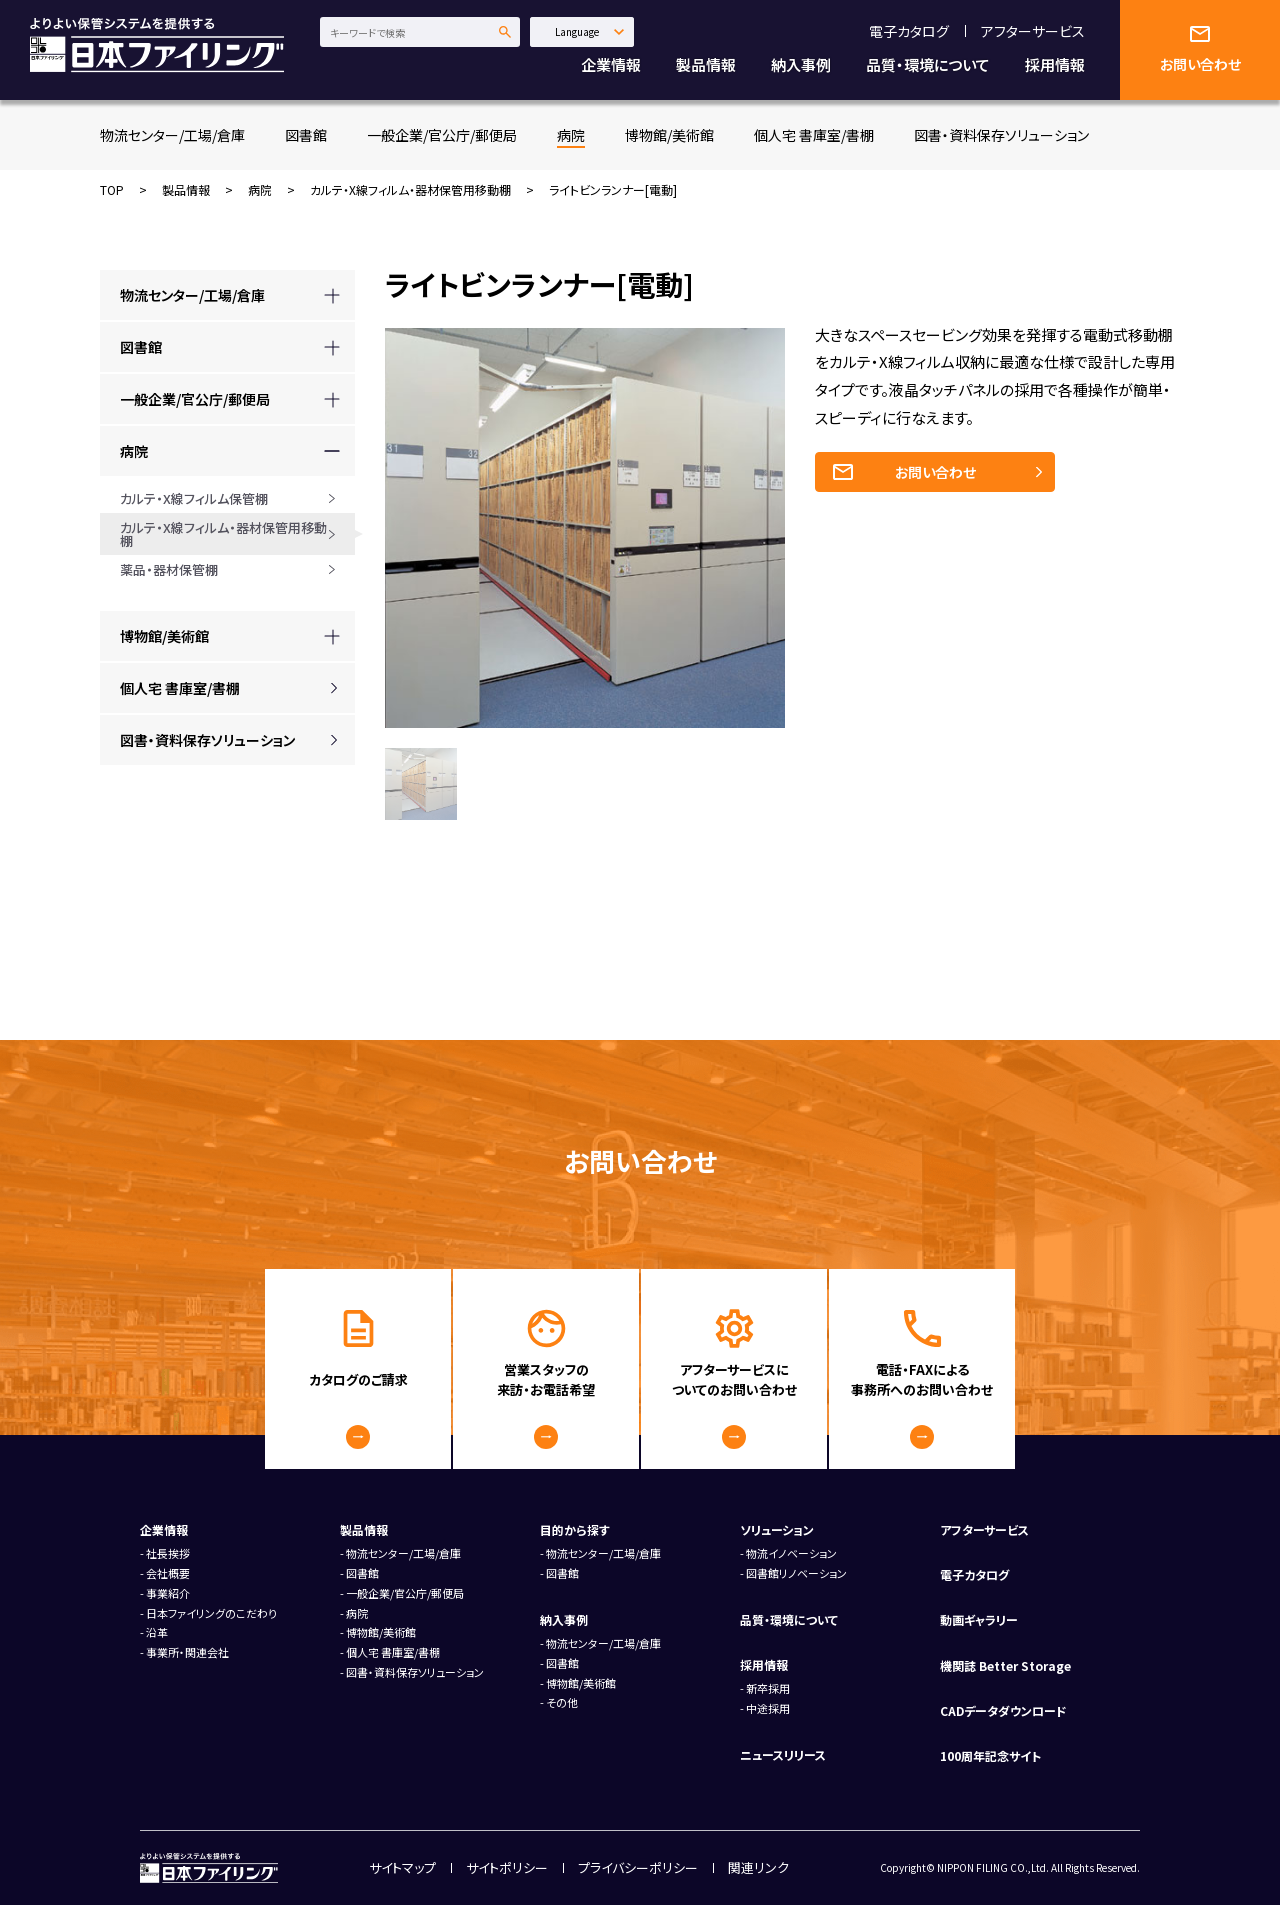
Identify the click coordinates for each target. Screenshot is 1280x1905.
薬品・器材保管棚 (169, 569)
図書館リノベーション (796, 1573)
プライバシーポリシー (638, 1867)
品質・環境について (928, 64)
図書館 (306, 135)
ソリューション (777, 1529)
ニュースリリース (783, 1754)
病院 (571, 135)
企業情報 (611, 64)
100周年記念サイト (990, 1755)
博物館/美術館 (669, 135)
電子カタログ (909, 31)
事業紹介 (168, 1593)
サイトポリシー (507, 1867)
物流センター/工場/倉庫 (172, 135)
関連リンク (758, 1867)
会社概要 (168, 1573)
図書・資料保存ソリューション (1001, 135)
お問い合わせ (935, 472)
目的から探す (575, 1529)
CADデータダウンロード (1003, 1710)
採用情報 (1055, 64)
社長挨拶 (168, 1553)
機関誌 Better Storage (1005, 1665)
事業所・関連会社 (187, 1652)
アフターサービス (1033, 31)
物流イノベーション (791, 1553)
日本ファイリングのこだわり (211, 1613)
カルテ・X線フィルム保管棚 (194, 498)
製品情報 (706, 64)
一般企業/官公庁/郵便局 (442, 135)
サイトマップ (402, 1867)
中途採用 (768, 1708)
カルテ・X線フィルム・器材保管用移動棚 (410, 189)
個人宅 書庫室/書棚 (814, 135)
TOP (112, 189)
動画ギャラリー (979, 1619)
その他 (562, 1702)
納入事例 (801, 64)
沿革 (157, 1632)
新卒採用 (768, 1688)
